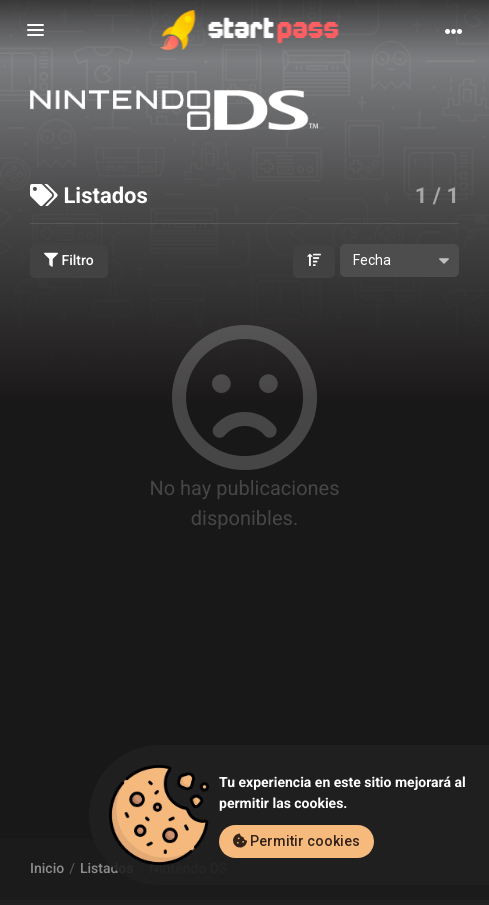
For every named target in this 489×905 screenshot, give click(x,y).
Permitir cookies (296, 841)
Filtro (69, 261)
